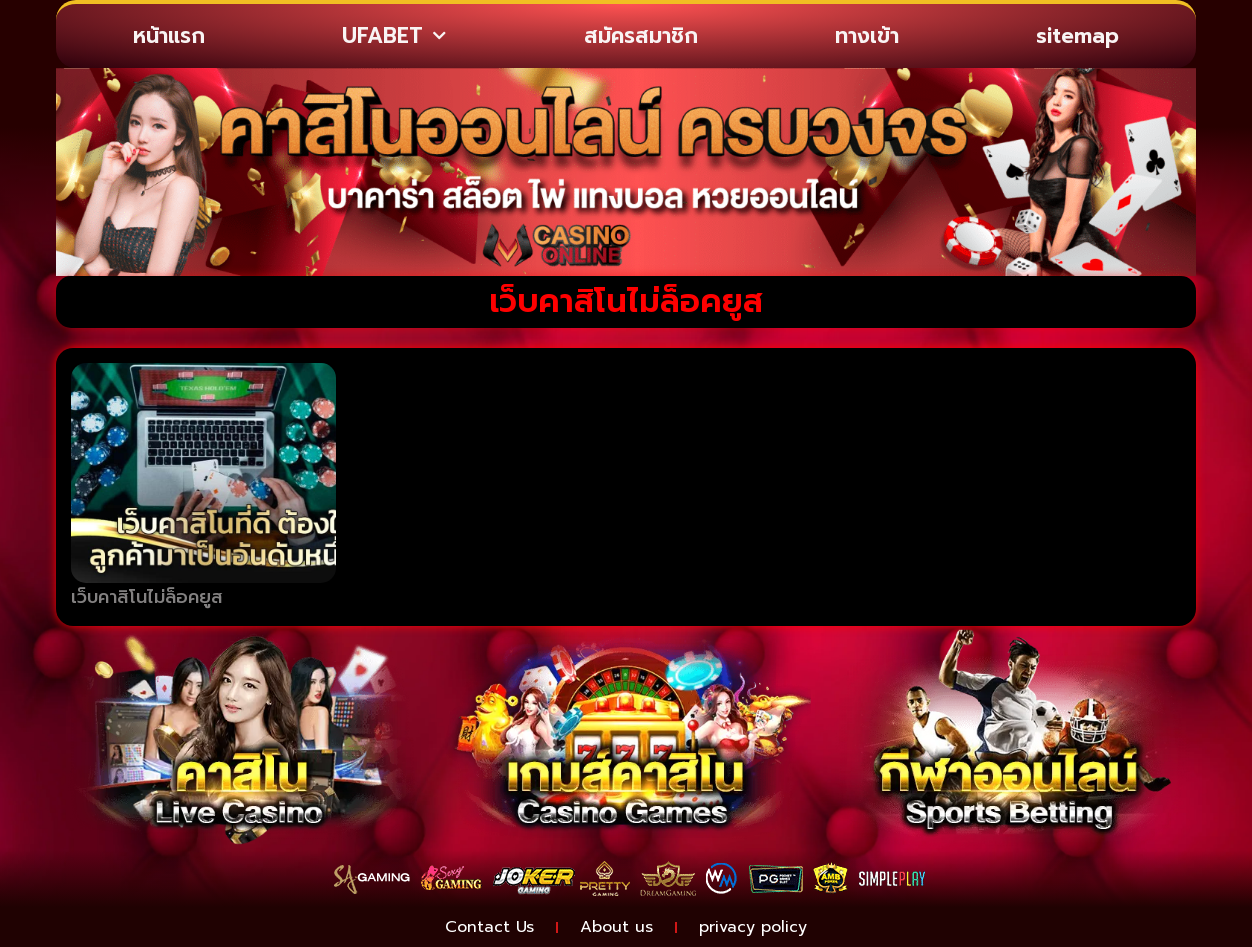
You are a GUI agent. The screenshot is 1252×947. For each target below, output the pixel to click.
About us (616, 927)
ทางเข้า (867, 36)
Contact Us (489, 927)
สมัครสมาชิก (641, 36)
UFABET (394, 36)
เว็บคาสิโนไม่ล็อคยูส (147, 597)
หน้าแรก (169, 36)
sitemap (1077, 36)
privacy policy (753, 927)
